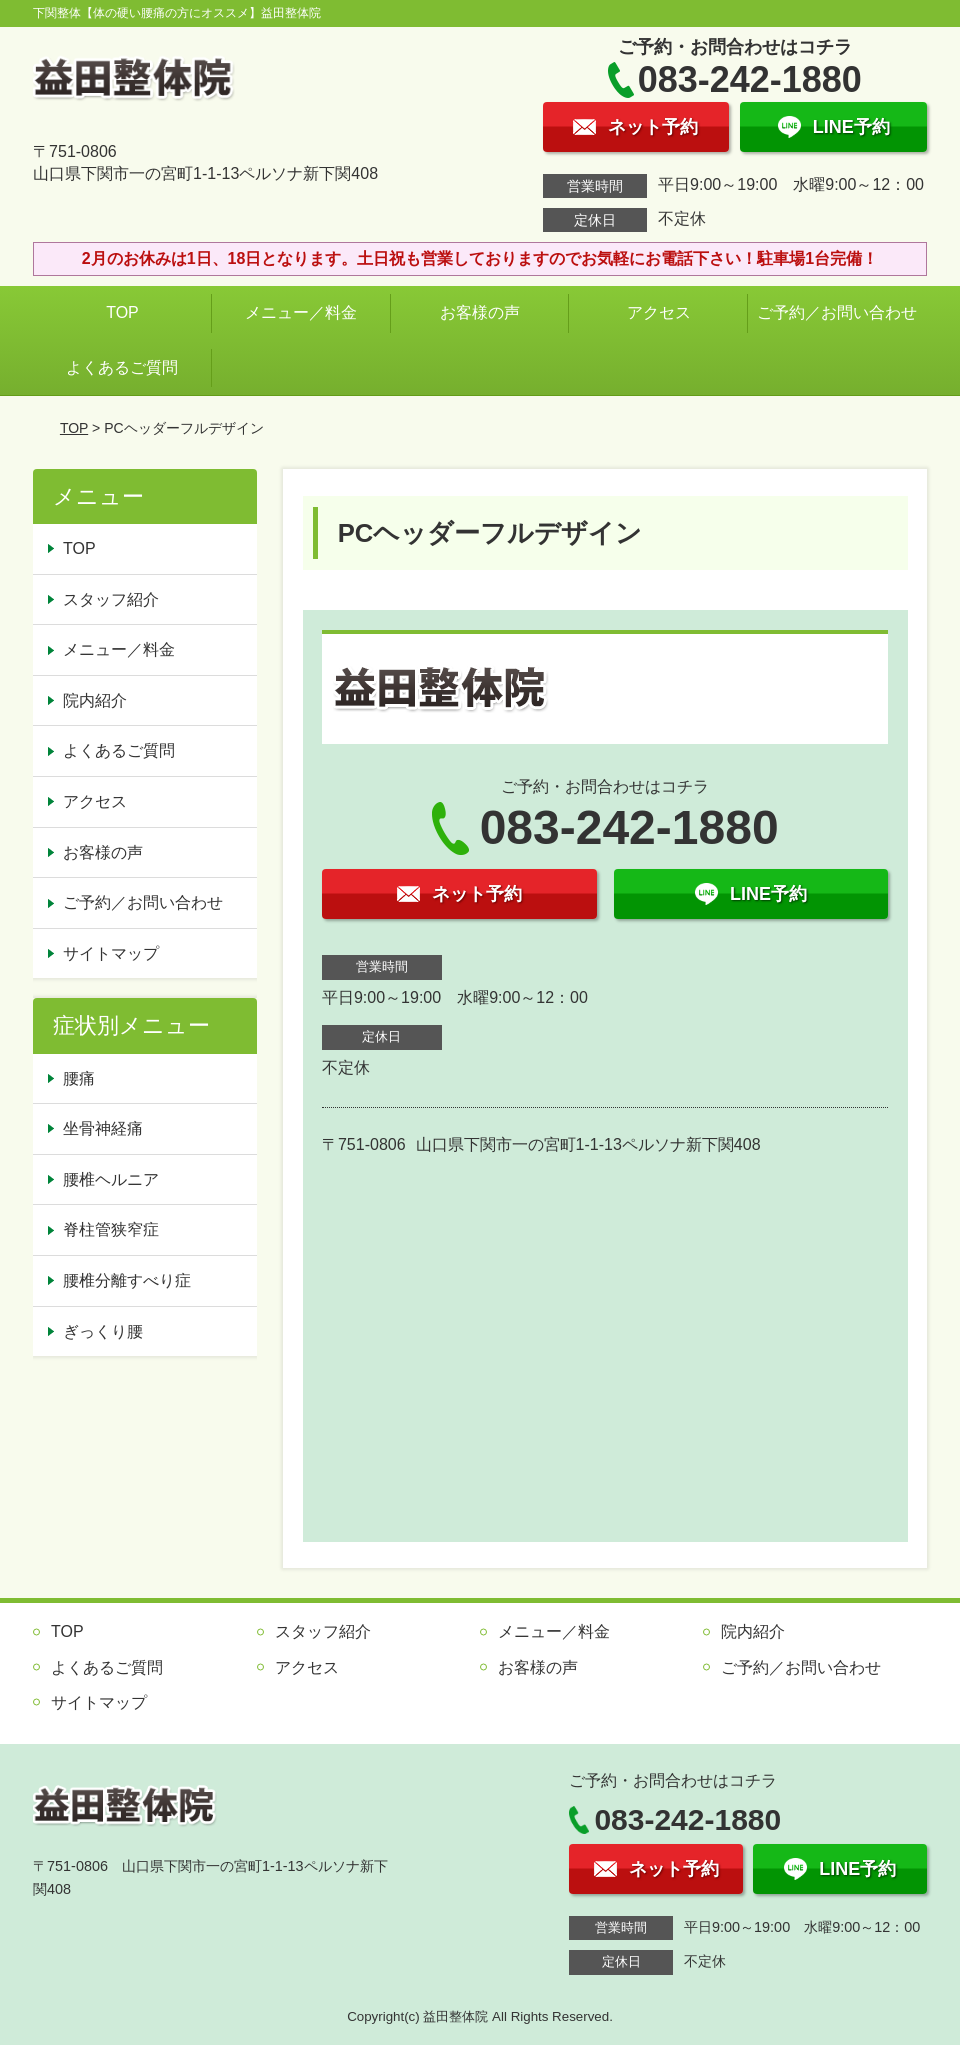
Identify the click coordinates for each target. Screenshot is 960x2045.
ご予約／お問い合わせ (841, 312)
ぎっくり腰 (103, 1331)
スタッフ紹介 (111, 599)
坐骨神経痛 (103, 1128)
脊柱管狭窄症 (111, 1229)
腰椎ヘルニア (111, 1179)
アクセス (659, 312)
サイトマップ (111, 953)
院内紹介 (95, 700)
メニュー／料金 (301, 312)
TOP (122, 312)
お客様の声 (480, 312)
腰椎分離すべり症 (127, 1280)
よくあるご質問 (122, 367)
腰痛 (79, 1078)
